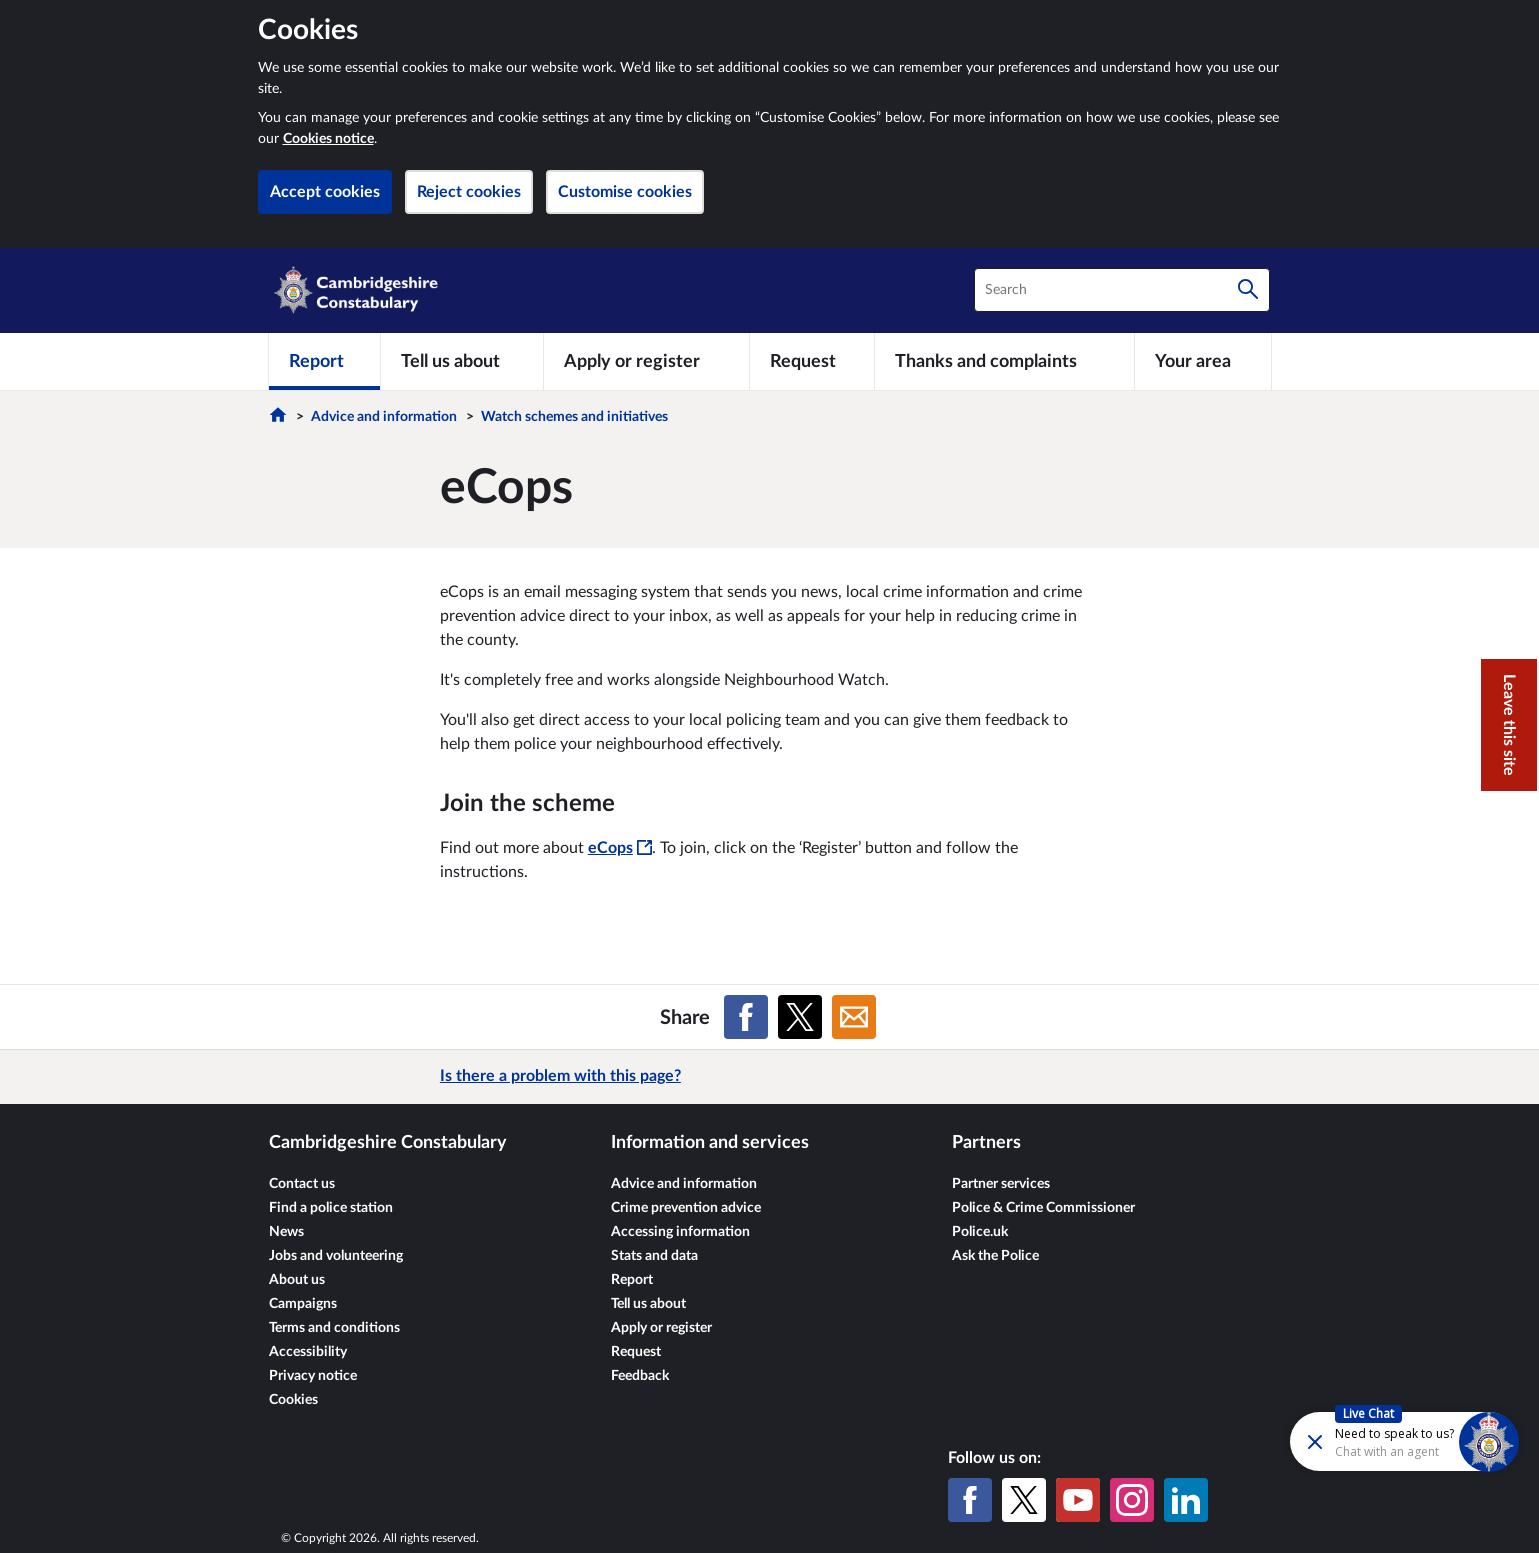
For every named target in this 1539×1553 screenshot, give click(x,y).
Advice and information (384, 417)
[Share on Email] (854, 1017)
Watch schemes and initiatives (574, 417)
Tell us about (648, 1304)
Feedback (640, 1376)
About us (297, 1280)
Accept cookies (325, 192)
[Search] (1248, 290)
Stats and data (654, 1256)
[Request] (812, 361)
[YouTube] (1078, 1500)
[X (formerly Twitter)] (1024, 1500)
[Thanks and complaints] (1004, 361)
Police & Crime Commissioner (1043, 1208)
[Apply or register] (646, 361)
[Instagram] (1132, 1500)
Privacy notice (313, 1376)
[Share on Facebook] (746, 1017)
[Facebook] (970, 1500)
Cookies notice (328, 139)
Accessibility (308, 1352)
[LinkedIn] (1186, 1500)
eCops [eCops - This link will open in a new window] (620, 848)
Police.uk (980, 1232)
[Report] (324, 361)
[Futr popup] (1361, 1440)
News (286, 1232)
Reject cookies (469, 192)
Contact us (302, 1184)
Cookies (293, 1400)
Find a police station (331, 1208)
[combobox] (1122, 290)
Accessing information (680, 1232)
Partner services (1001, 1184)
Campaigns (303, 1304)
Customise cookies (625, 192)
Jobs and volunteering (336, 1256)
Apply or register (661, 1328)
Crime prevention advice (686, 1208)
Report (632, 1280)
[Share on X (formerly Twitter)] (800, 1017)
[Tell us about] (462, 361)
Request (636, 1352)
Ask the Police (995, 1256)
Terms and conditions (334, 1328)
